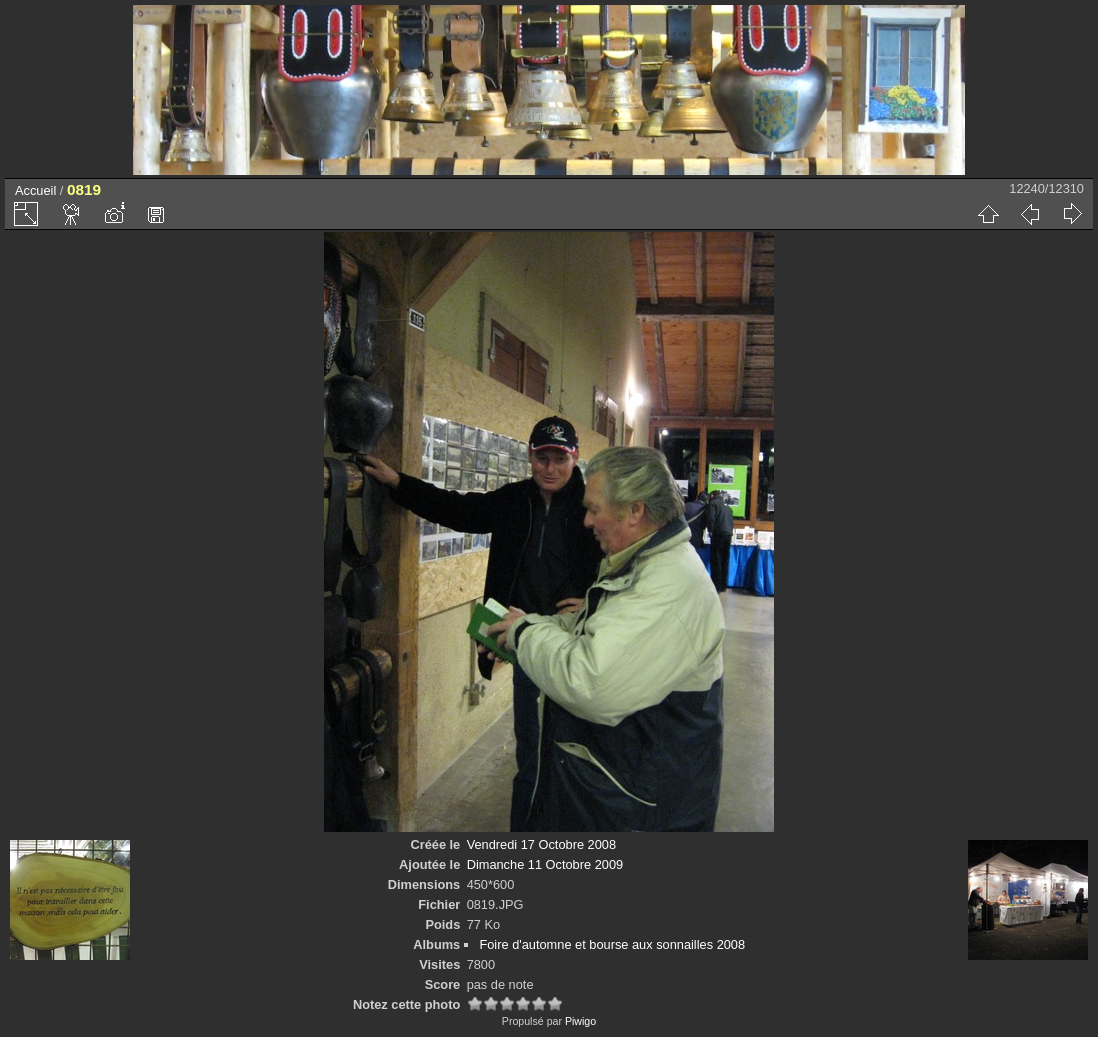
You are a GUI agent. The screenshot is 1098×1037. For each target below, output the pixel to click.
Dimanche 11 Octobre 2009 (545, 864)
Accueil (35, 190)
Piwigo (580, 1021)
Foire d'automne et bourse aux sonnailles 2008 (612, 944)
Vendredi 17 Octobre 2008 (541, 844)
